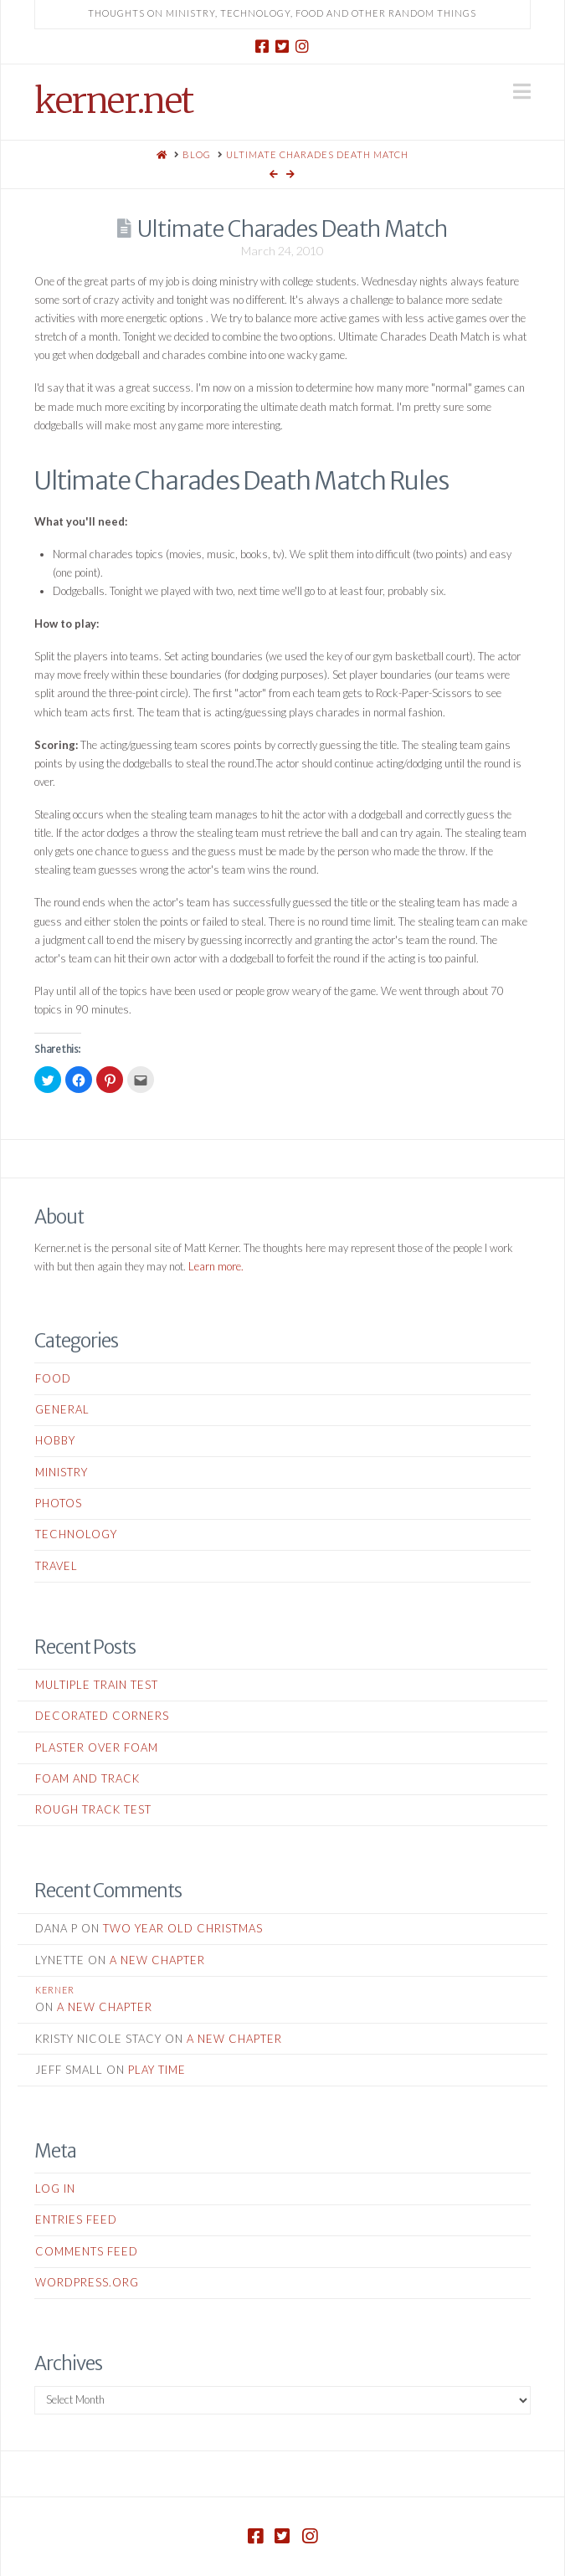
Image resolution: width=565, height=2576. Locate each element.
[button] (522, 91)
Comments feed (86, 2251)
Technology (76, 1534)
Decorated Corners (102, 1715)
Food (53, 1378)
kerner (54, 1989)
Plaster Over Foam (96, 1747)
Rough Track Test (93, 1809)
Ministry (61, 1472)
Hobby (55, 1440)
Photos (58, 1503)
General (62, 1409)
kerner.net (113, 100)
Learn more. (216, 1266)
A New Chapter (157, 1960)
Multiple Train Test (96, 1684)
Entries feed (76, 2219)
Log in (55, 2188)
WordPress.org (87, 2282)
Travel (56, 1566)
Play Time (157, 2069)
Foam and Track (87, 1778)
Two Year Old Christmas (183, 1928)
